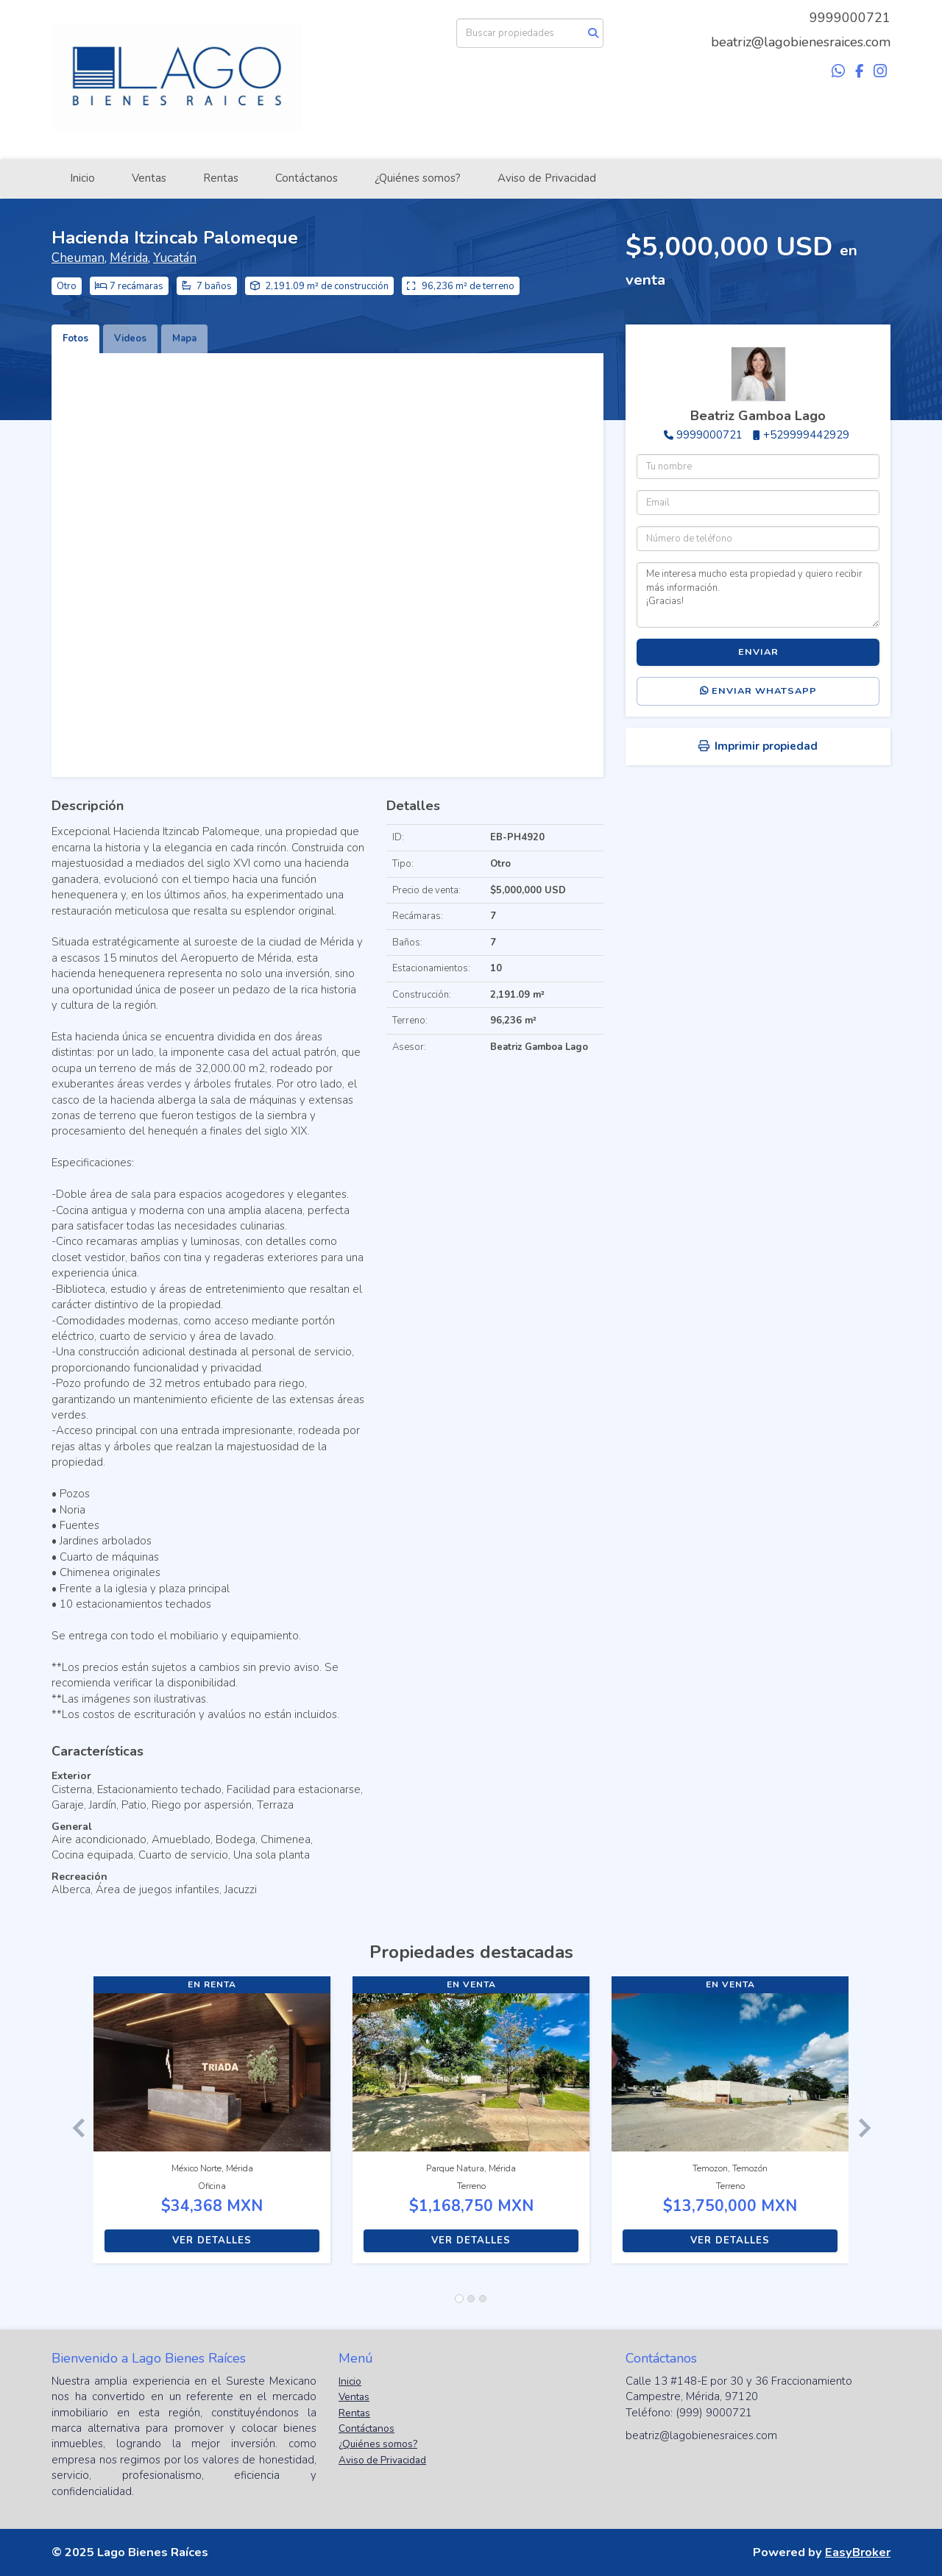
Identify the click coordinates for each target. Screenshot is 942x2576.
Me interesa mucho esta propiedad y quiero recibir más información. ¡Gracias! (758, 594)
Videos (130, 338)
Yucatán (174, 257)
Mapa (184, 338)
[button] (72, 2127)
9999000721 (850, 17)
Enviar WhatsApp (758, 691)
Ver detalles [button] (212, 2240)
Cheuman (78, 257)
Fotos (75, 338)
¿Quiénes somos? (418, 178)
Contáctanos (306, 178)
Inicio (82, 178)
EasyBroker (857, 2552)
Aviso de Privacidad (546, 178)
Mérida (129, 257)
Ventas (149, 178)
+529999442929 (806, 434)
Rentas (220, 178)
